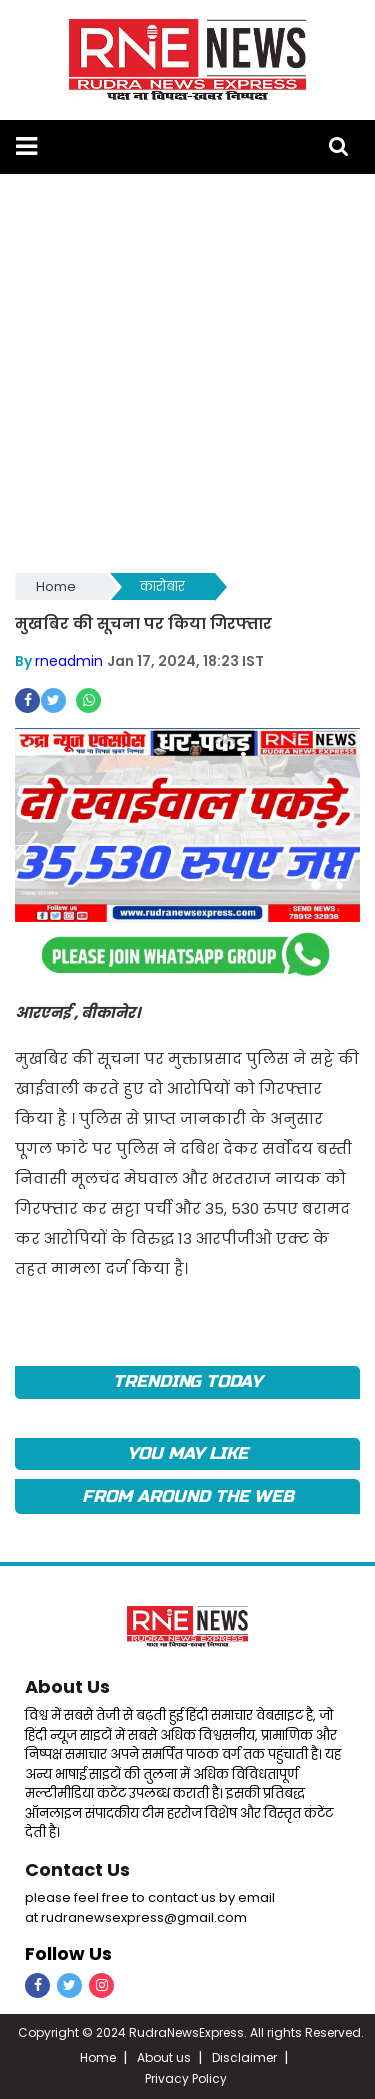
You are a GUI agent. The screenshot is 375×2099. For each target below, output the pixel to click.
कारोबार (162, 586)
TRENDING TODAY (187, 1381)
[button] (26, 146)
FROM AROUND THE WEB (188, 1496)
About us (164, 2057)
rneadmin (69, 661)
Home (56, 586)
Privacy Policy (186, 2078)
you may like (187, 1453)
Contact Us (77, 1869)
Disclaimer (244, 2057)
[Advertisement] (187, 371)
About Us (67, 1686)
